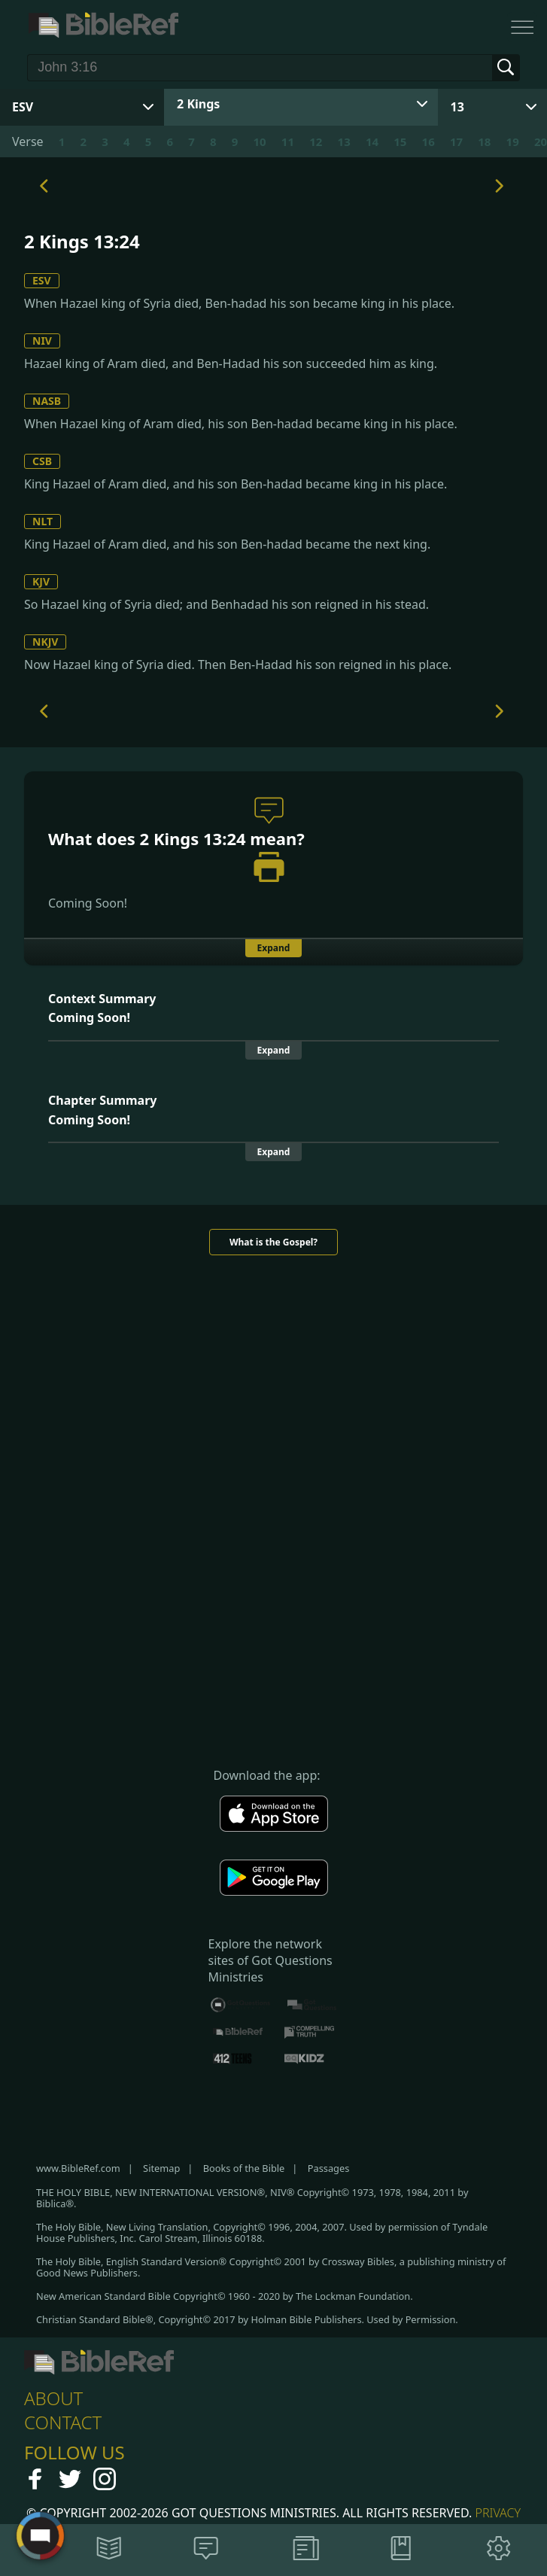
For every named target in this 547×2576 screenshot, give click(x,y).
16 (428, 141)
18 (484, 141)
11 (287, 141)
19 (512, 141)
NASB (46, 401)
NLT (42, 521)
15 (400, 141)
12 (315, 141)
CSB (42, 461)
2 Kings (198, 104)
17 (456, 141)
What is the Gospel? (273, 1242)
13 (457, 107)
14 (372, 141)
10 (260, 141)
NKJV (45, 641)
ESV (41, 280)
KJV (41, 581)
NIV (42, 340)
